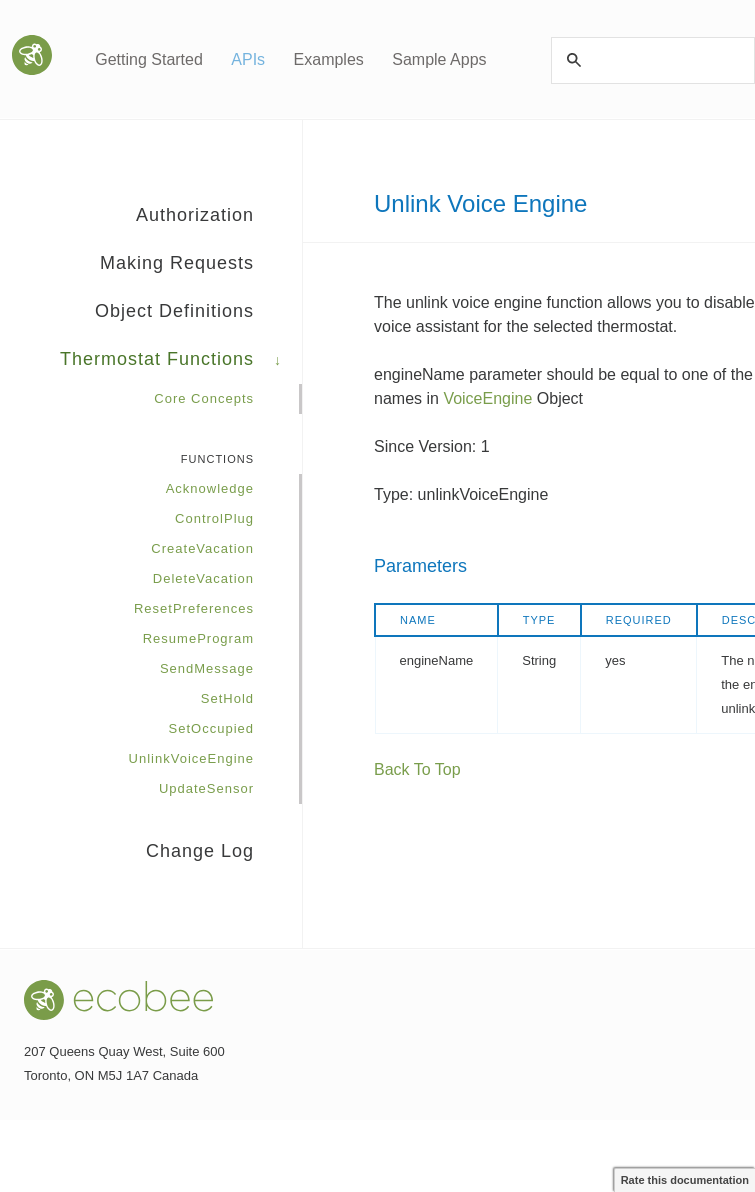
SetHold (227, 698)
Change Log (200, 851)
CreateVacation (202, 548)
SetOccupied (211, 728)
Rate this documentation (685, 1180)
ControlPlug (214, 518)
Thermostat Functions (181, 366)
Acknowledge (210, 488)
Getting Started (149, 59)
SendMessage (207, 668)
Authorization (219, 222)
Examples (329, 59)
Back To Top (417, 769)
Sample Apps (439, 59)
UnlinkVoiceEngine (191, 758)
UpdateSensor (206, 788)
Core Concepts (204, 398)
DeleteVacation (203, 578)
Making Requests (201, 270)
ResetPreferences (194, 608)
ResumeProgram (198, 638)
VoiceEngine (487, 398)
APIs (248, 59)
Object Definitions (198, 318)
